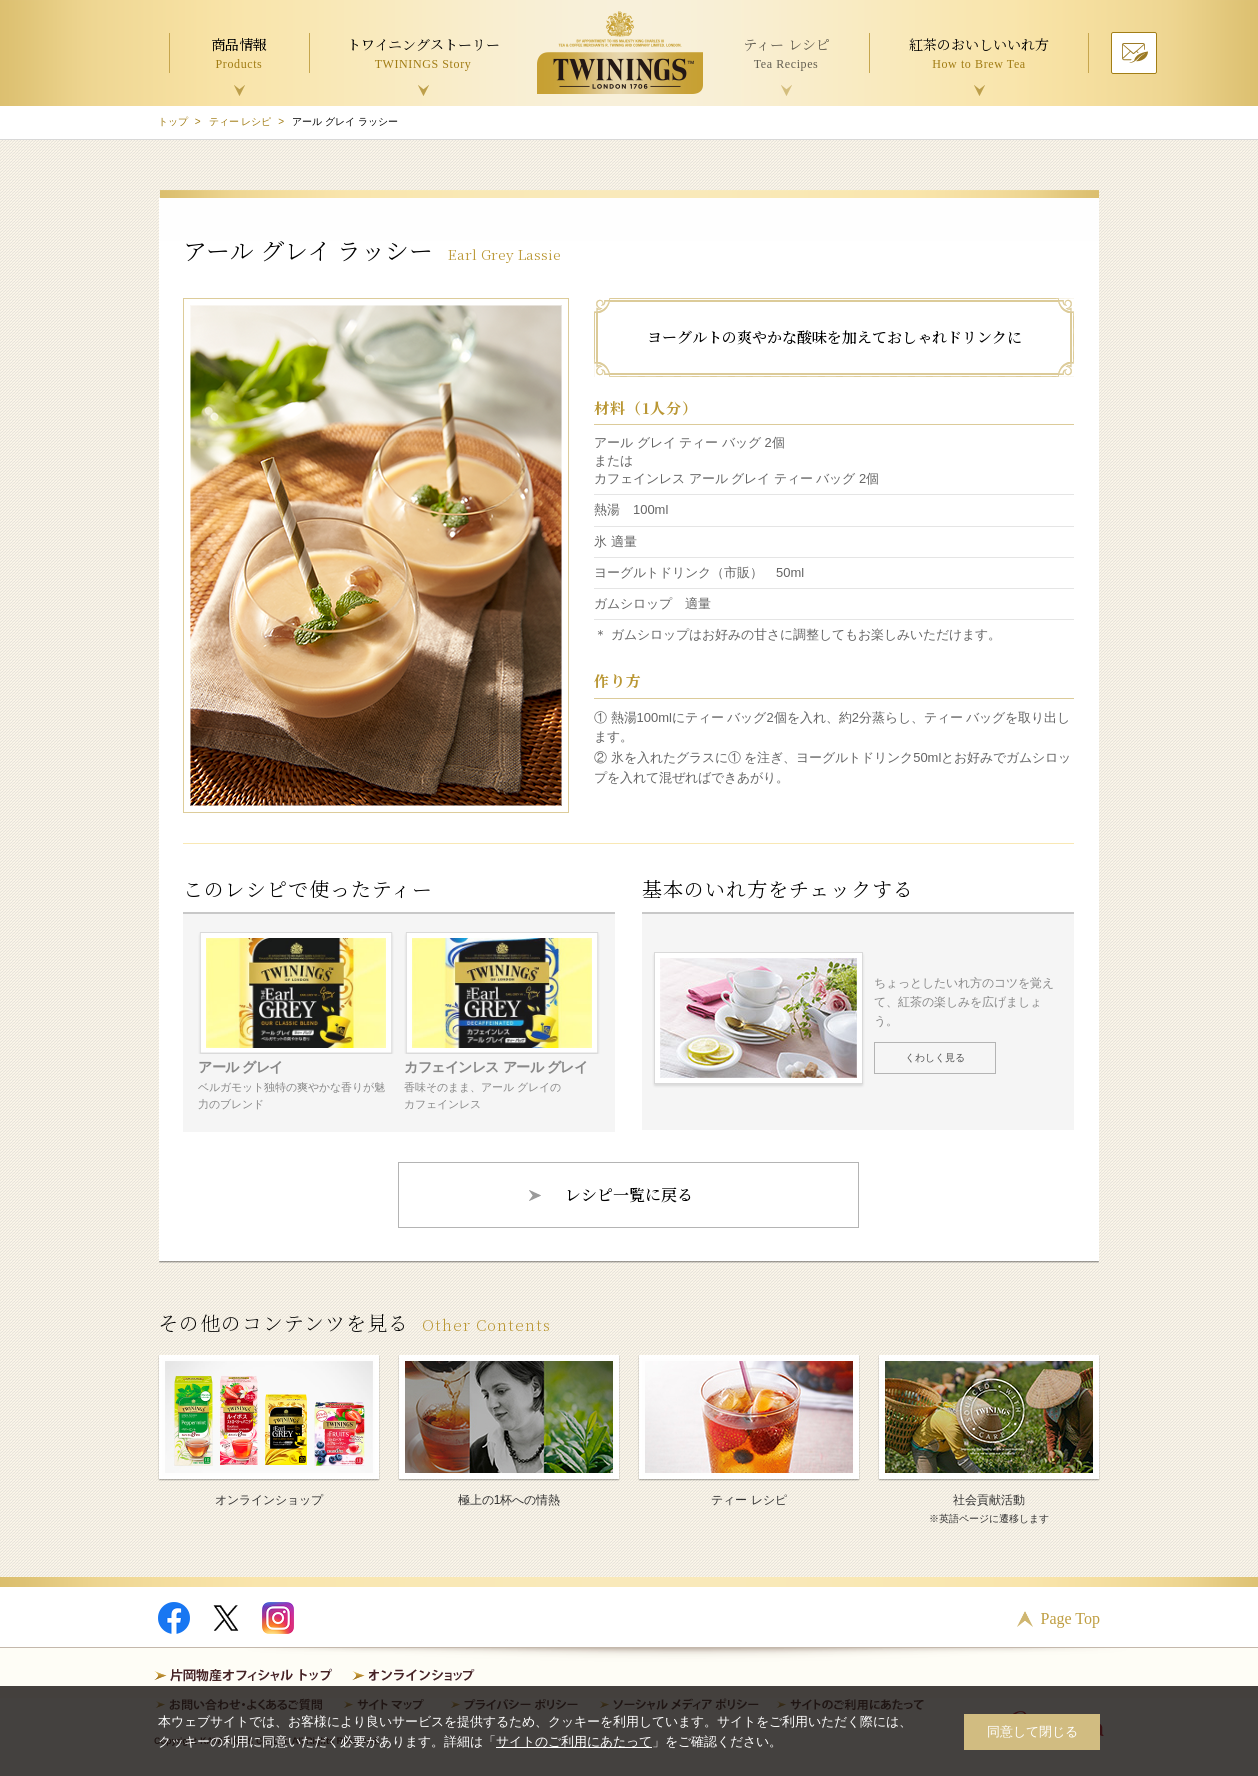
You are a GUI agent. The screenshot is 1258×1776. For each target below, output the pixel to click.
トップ (173, 121)
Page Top (1070, 1618)
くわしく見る (935, 1057)
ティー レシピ (240, 121)
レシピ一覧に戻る (629, 1194)
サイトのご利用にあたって (574, 1741)
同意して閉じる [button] (1032, 1731)
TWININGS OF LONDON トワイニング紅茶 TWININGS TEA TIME (620, 52)
